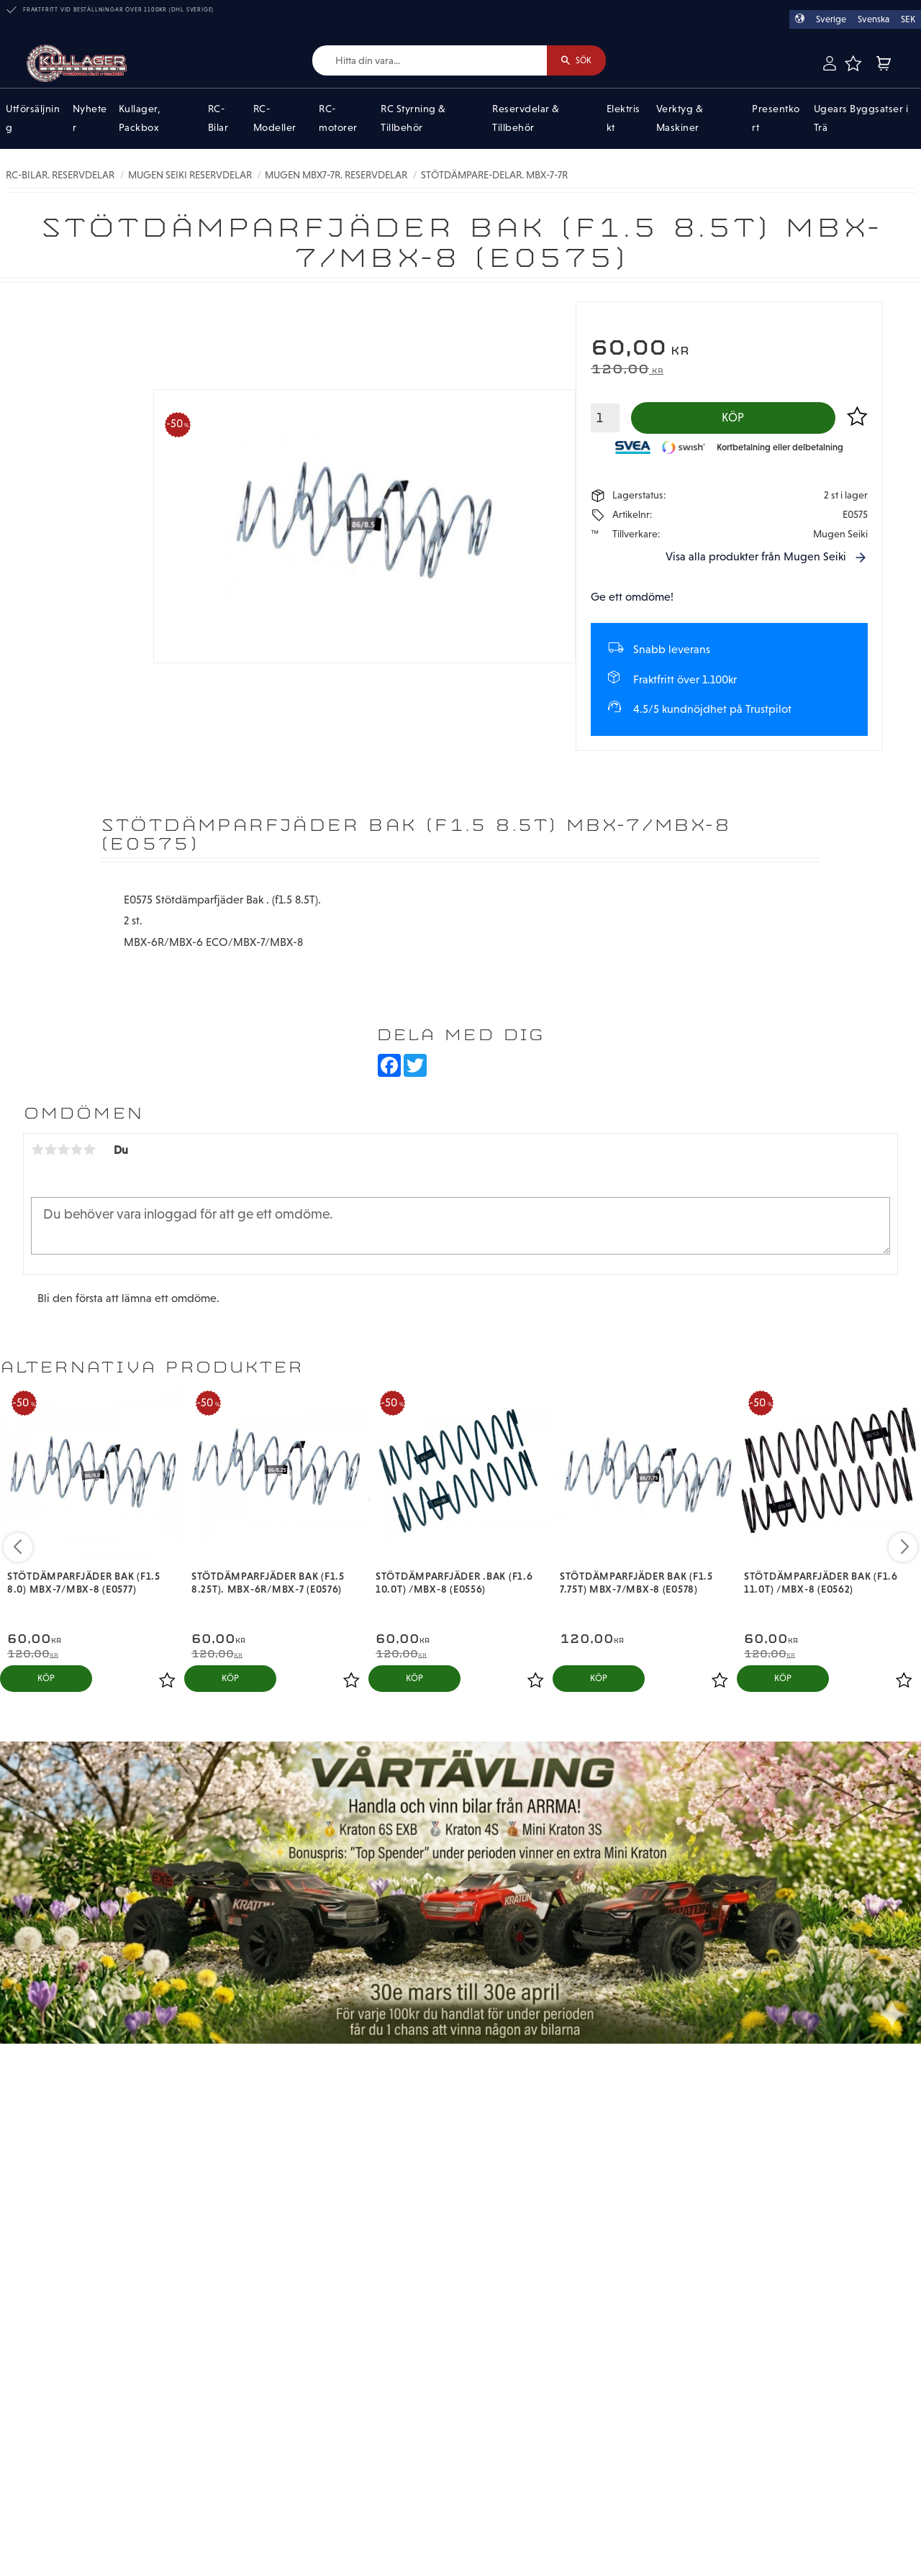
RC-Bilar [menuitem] (218, 119)
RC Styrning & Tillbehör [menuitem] (413, 119)
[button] (852, 63)
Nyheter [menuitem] (90, 119)
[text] (729, 349)
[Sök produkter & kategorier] (423, 61)
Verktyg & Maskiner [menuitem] (680, 119)
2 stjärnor (50, 1151)
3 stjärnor (63, 1151)
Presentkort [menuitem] (776, 119)
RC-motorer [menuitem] (338, 119)
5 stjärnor (89, 1151)
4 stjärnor (76, 1151)
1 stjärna (37, 1151)
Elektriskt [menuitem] (623, 119)
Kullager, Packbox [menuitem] (140, 119)
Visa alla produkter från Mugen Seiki (756, 558)
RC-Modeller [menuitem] (274, 119)
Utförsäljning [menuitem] (33, 119)
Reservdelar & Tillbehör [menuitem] (526, 119)
